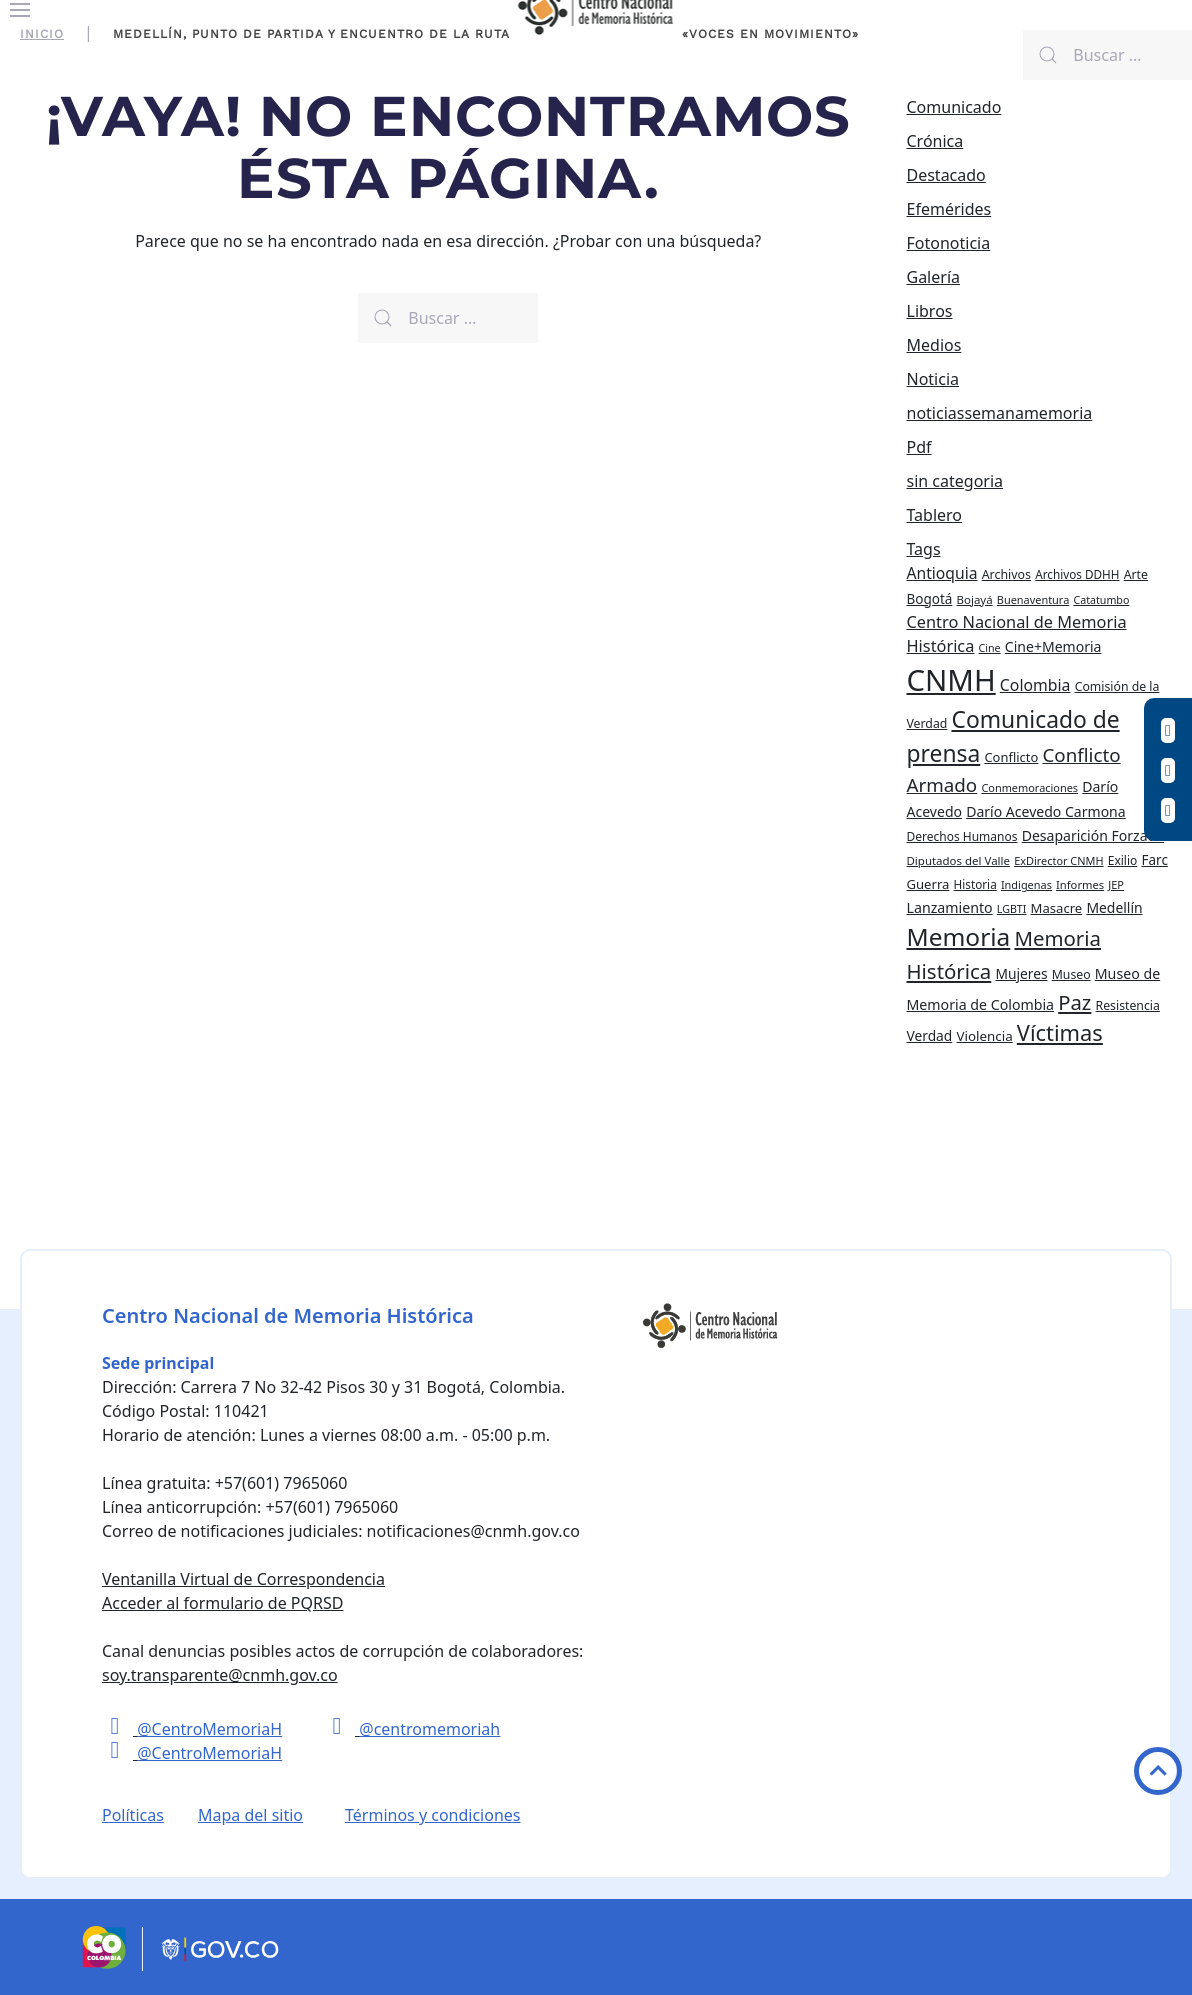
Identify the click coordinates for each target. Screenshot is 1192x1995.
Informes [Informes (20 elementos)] (1080, 884)
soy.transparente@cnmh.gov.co (220, 1675)
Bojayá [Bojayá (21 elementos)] (975, 599)
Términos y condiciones (433, 1815)
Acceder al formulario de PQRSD (222, 1603)
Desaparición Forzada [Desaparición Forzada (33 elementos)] (1093, 835)
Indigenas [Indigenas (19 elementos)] (1026, 884)
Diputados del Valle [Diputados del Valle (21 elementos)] (958, 860)
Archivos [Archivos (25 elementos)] (1006, 574)
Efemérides (949, 209)
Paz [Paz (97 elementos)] (1074, 1002)
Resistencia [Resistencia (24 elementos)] (1128, 1005)
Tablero (935, 515)
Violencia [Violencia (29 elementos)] (984, 1036)
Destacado (946, 175)
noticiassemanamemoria (1000, 413)
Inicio (42, 34)
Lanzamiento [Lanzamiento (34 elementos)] (950, 907)
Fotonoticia (949, 243)
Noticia (933, 379)
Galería (934, 277)
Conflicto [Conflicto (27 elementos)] (1011, 757)
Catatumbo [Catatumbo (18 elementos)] (1101, 600)
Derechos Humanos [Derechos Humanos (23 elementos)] (962, 836)
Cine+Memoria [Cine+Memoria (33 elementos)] (1053, 646)
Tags (924, 549)
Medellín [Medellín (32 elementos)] (1114, 907)
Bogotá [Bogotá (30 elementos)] (930, 599)
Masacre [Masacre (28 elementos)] (1057, 908)
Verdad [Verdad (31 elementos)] (930, 1035)
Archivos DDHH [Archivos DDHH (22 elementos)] (1077, 574)
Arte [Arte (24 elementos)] (1136, 574)
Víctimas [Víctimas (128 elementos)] (1060, 1032)
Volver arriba (1158, 1771)
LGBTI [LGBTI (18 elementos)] (1012, 909)
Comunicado (954, 107)
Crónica (935, 141)
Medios (934, 345)
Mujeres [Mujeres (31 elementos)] (1021, 973)
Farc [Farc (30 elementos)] (1155, 860)
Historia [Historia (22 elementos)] (975, 884)
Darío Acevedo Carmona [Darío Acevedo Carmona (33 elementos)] (1046, 811)
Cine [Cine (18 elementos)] (990, 648)
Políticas (133, 1815)
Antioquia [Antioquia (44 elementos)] (942, 573)
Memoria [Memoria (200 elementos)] (959, 936)
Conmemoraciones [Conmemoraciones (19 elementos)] (1029, 787)
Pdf (919, 447)
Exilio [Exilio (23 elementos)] (1123, 860)
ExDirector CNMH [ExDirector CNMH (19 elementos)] (1058, 860)
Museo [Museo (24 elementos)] (1071, 974)
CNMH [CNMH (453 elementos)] (951, 680)
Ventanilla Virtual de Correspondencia (243, 1579)
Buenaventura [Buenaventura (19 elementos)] (1033, 599)
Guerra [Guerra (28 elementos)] (928, 884)
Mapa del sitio (250, 1815)
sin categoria (955, 481)
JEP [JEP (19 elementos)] (1116, 884)
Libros (930, 311)
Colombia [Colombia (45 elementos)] (1035, 685)
